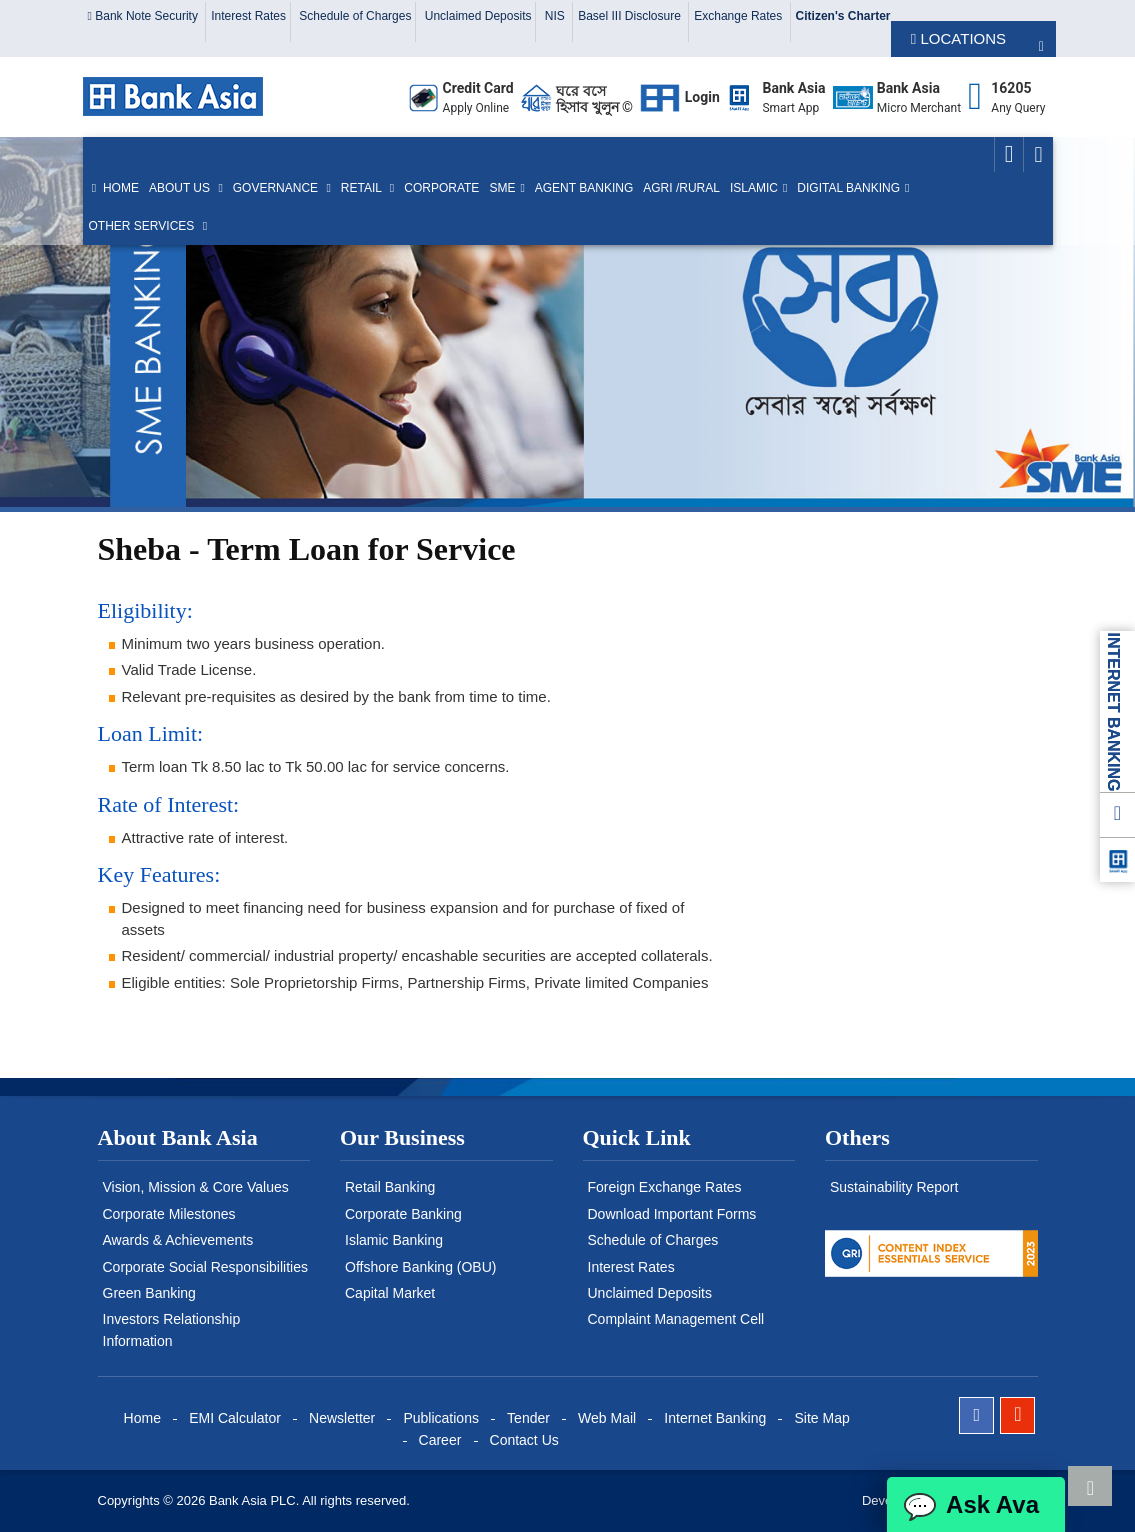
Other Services (143, 226)
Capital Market (390, 1293)
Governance (277, 188)
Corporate (441, 188)
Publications (441, 1418)
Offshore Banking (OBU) (420, 1267)
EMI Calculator (235, 1418)
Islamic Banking (394, 1240)
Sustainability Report (894, 1187)
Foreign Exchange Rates (665, 1187)
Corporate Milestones (169, 1214)
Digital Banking (848, 188)
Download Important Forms (672, 1214)
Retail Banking (390, 1187)
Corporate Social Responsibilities (205, 1267)
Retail (363, 188)
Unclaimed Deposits (478, 16)
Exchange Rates (739, 16)
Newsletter (342, 1418)
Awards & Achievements (178, 1240)
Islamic (754, 188)
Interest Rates (248, 16)
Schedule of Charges (355, 16)
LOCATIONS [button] (958, 38)
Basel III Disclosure (631, 16)
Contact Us (524, 1440)
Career (440, 1440)
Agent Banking (584, 188)
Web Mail (607, 1418)
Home (114, 188)
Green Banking (149, 1293)
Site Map (821, 1418)
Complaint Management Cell (676, 1319)
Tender (528, 1418)
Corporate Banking (403, 1214)
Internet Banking (715, 1418)
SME (502, 188)
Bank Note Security (145, 16)
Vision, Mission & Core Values (196, 1187)
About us (181, 188)
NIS (556, 16)
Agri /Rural (681, 188)
